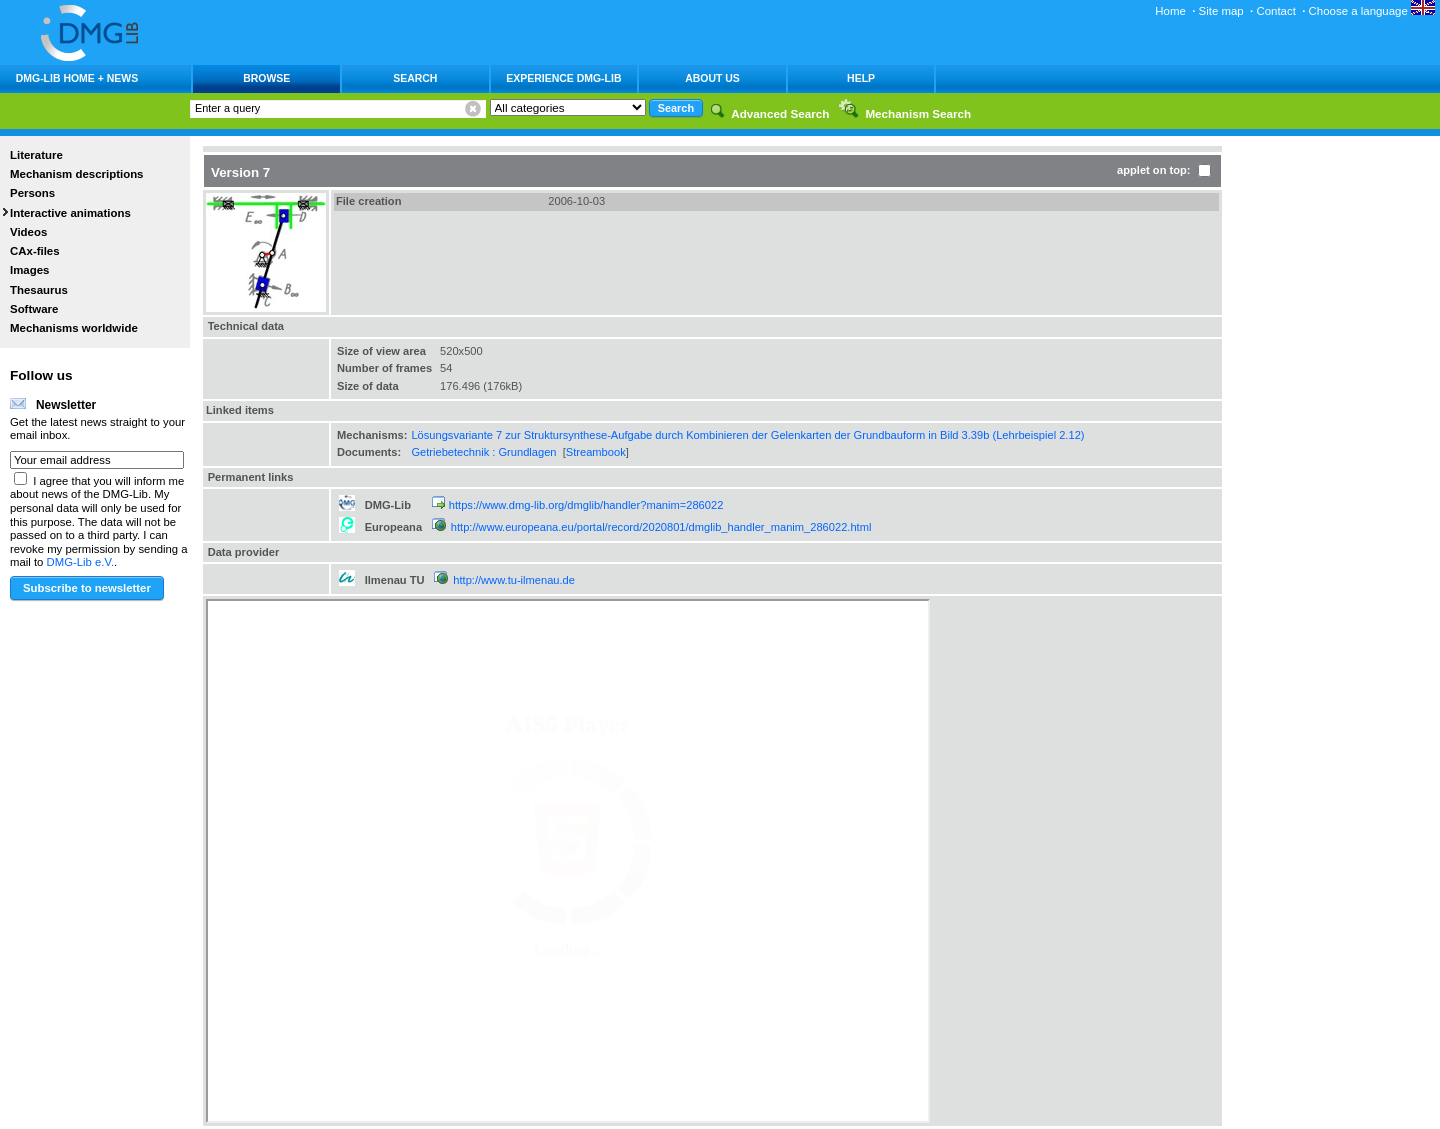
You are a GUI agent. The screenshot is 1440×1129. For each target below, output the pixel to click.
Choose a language (1372, 11)
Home (1170, 11)
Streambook (596, 452)
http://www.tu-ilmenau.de (514, 580)
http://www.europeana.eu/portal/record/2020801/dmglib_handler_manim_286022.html (661, 527)
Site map (1221, 11)
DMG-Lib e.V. (81, 562)
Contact (1275, 11)
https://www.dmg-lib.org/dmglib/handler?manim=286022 (586, 505)
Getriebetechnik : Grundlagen (483, 452)
